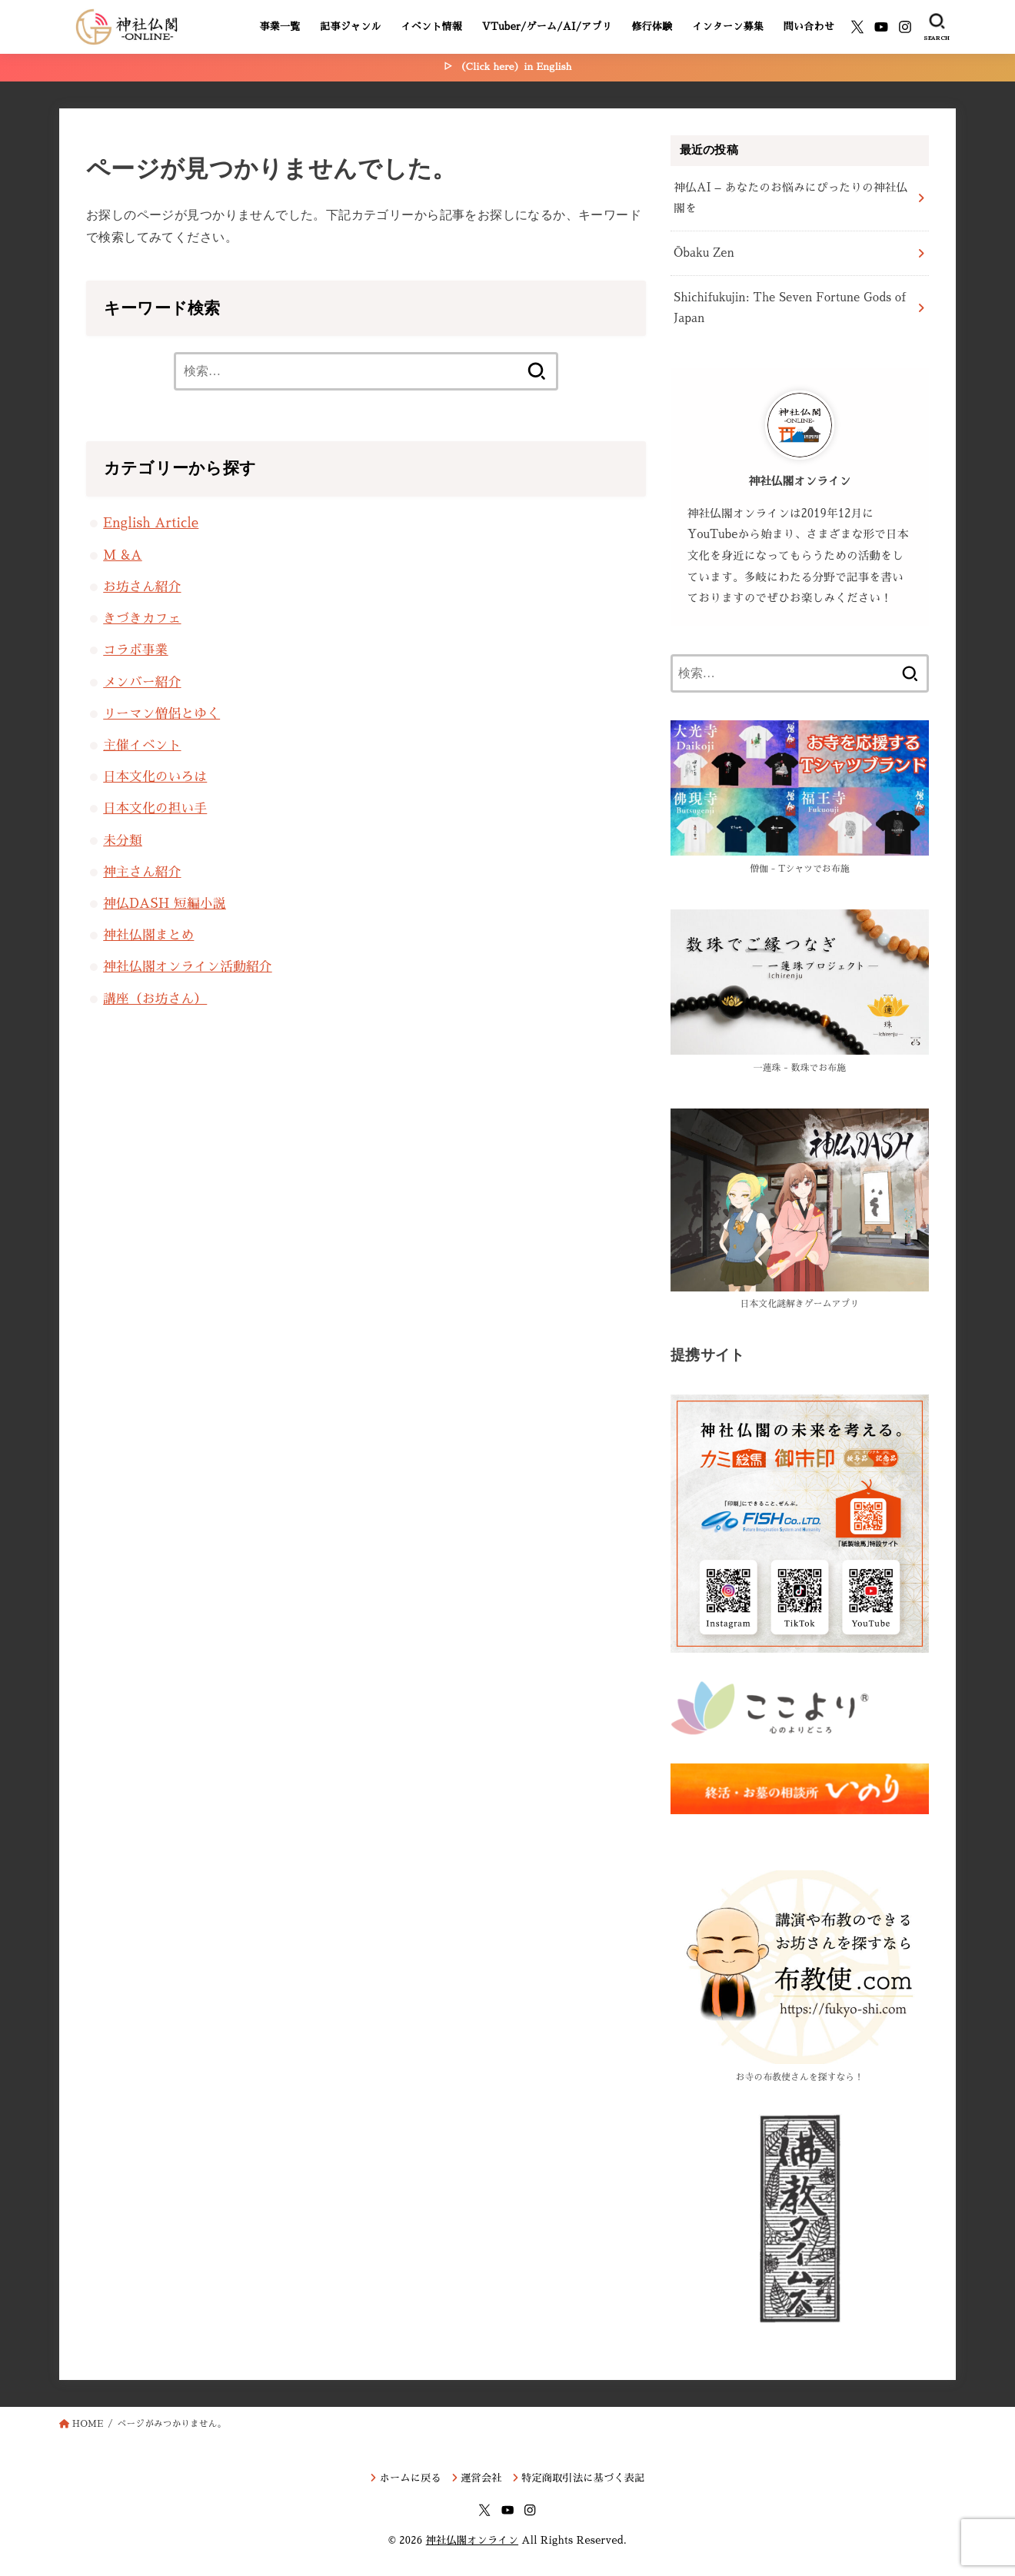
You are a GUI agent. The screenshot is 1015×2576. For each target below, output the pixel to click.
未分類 (122, 840)
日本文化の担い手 (155, 808)
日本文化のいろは (155, 776)
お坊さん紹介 (142, 586)
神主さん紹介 (142, 872)
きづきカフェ (142, 618)
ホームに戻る (410, 2478)
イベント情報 (431, 27)
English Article (150, 523)
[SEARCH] (937, 27)
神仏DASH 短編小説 (164, 903)
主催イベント (142, 745)
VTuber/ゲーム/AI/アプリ (547, 27)
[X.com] (857, 27)
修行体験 (652, 27)
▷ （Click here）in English (507, 66)
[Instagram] (905, 27)
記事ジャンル (350, 27)
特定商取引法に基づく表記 (582, 2478)
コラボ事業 (135, 649)
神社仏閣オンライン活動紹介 (187, 966)
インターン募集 (728, 27)
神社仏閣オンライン (472, 2540)
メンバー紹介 (142, 682)
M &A (122, 555)
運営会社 (481, 2478)
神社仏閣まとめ (148, 935)
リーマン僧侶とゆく (161, 713)
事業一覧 (279, 27)
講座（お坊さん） (155, 998)
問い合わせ (809, 27)
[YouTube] (881, 27)
